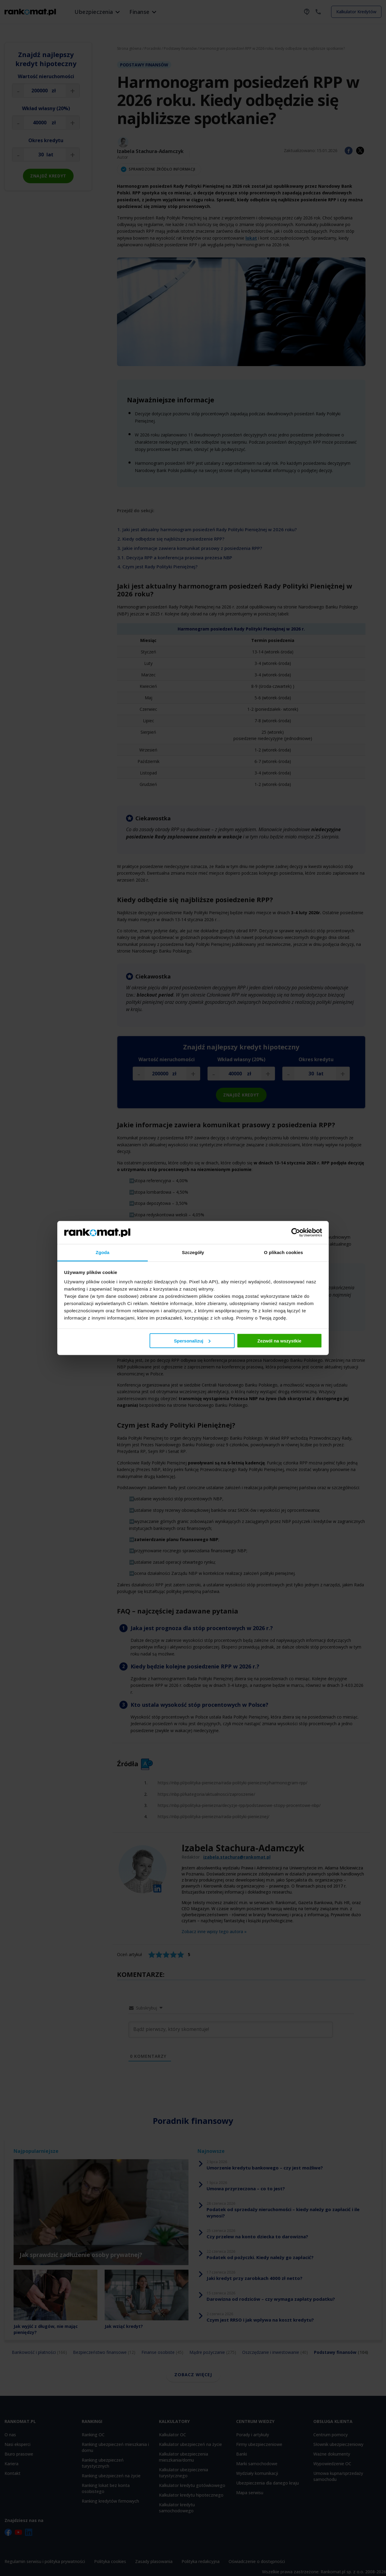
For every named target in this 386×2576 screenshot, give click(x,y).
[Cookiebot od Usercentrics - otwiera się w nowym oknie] (295, 1232)
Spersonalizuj (192, 1340)
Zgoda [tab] (102, 1252)
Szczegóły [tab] (193, 1252)
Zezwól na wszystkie (279, 1340)
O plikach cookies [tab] (283, 1252)
